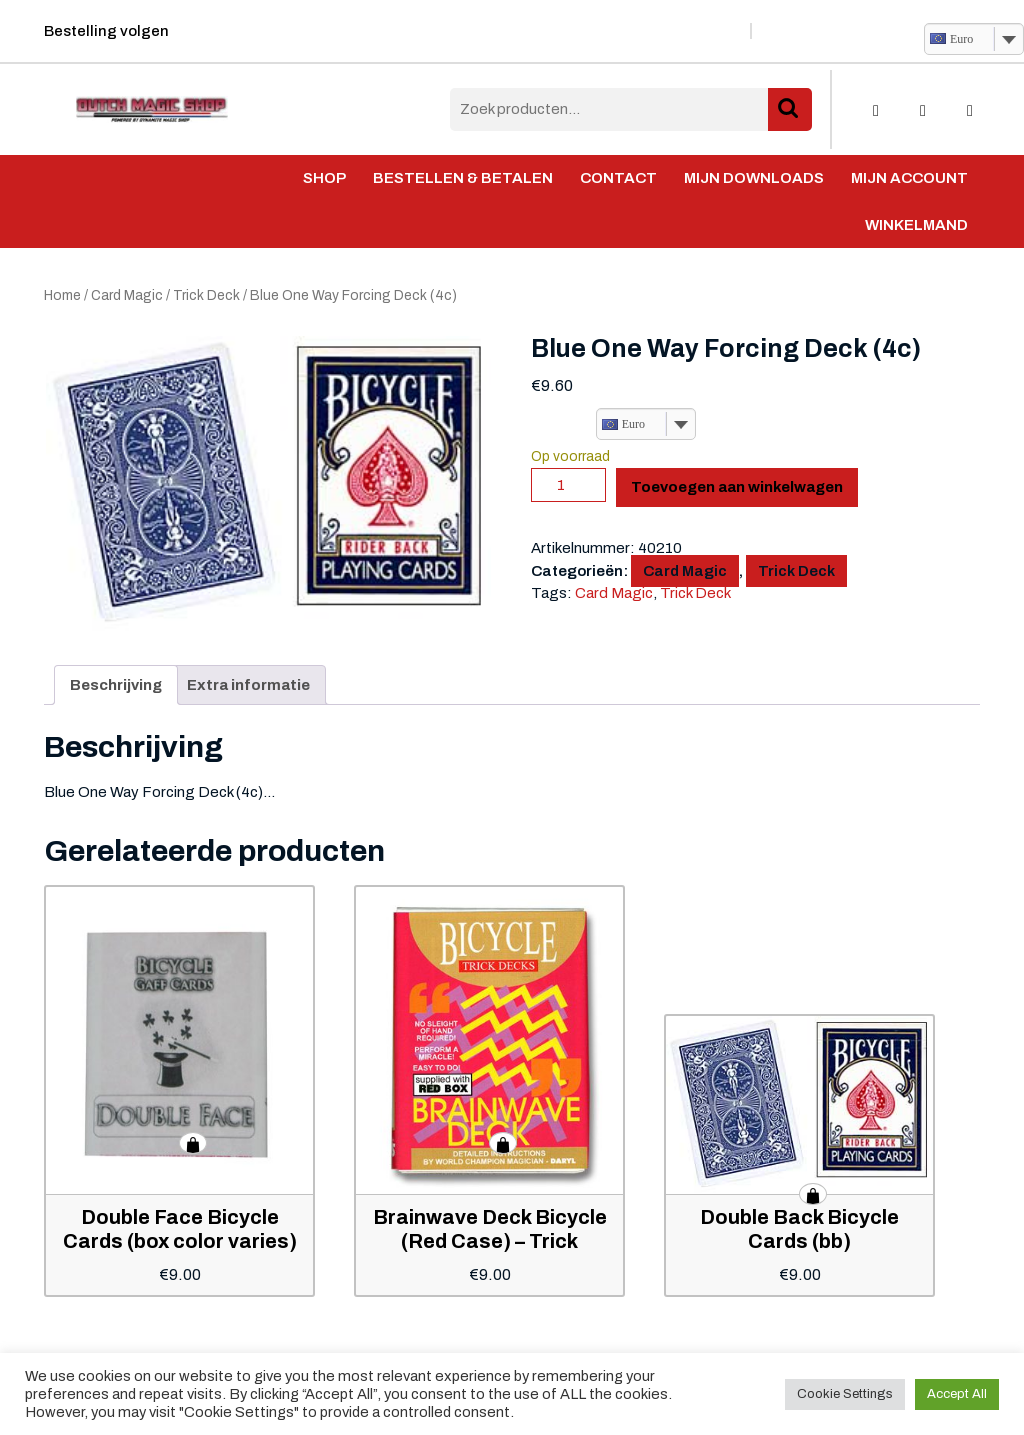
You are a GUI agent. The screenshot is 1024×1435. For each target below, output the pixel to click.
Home (62, 295)
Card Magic (127, 295)
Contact (618, 178)
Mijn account (909, 178)
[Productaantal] (568, 485)
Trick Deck (206, 295)
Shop (324, 178)
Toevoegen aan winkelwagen (737, 487)
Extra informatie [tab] (248, 685)
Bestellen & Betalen (463, 178)
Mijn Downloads (754, 178)
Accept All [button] (957, 1394)
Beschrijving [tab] (116, 685)
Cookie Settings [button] (845, 1394)
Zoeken (790, 109)
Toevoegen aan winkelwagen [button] (193, 1143)
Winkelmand (916, 225)
